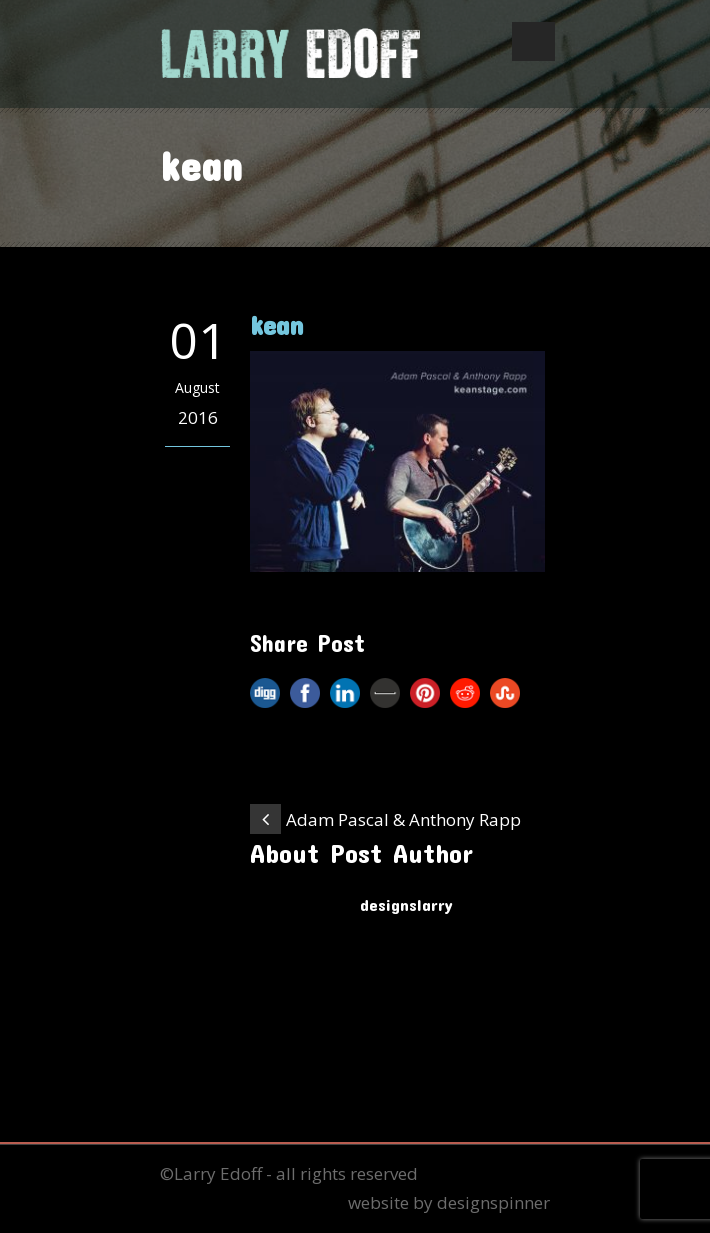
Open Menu (533, 41)
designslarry (406, 904)
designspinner (493, 1202)
